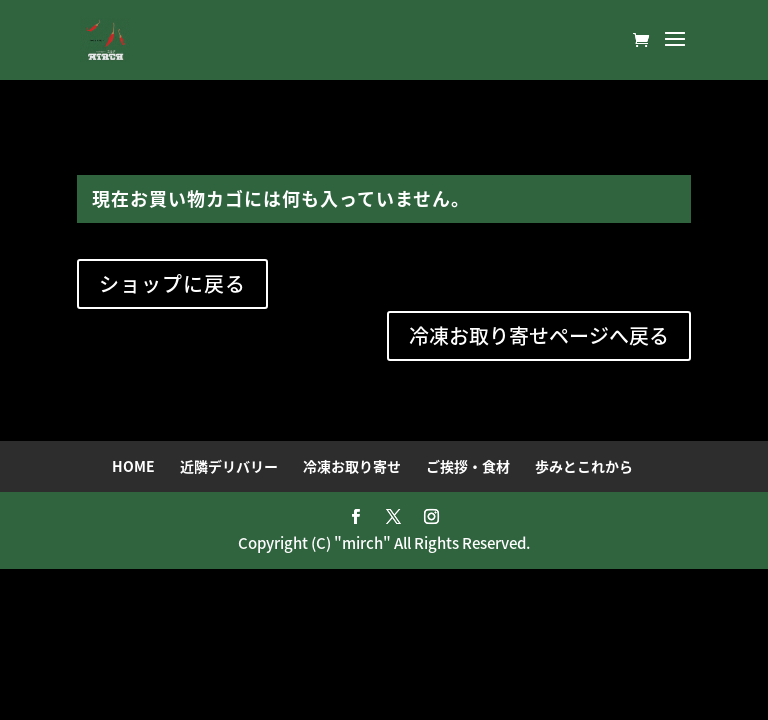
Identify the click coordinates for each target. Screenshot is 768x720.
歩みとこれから (584, 466)
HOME (133, 466)
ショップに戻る (172, 283)
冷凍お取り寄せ (352, 466)
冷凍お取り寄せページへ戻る (539, 335)
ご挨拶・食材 (468, 466)
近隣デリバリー (229, 466)
